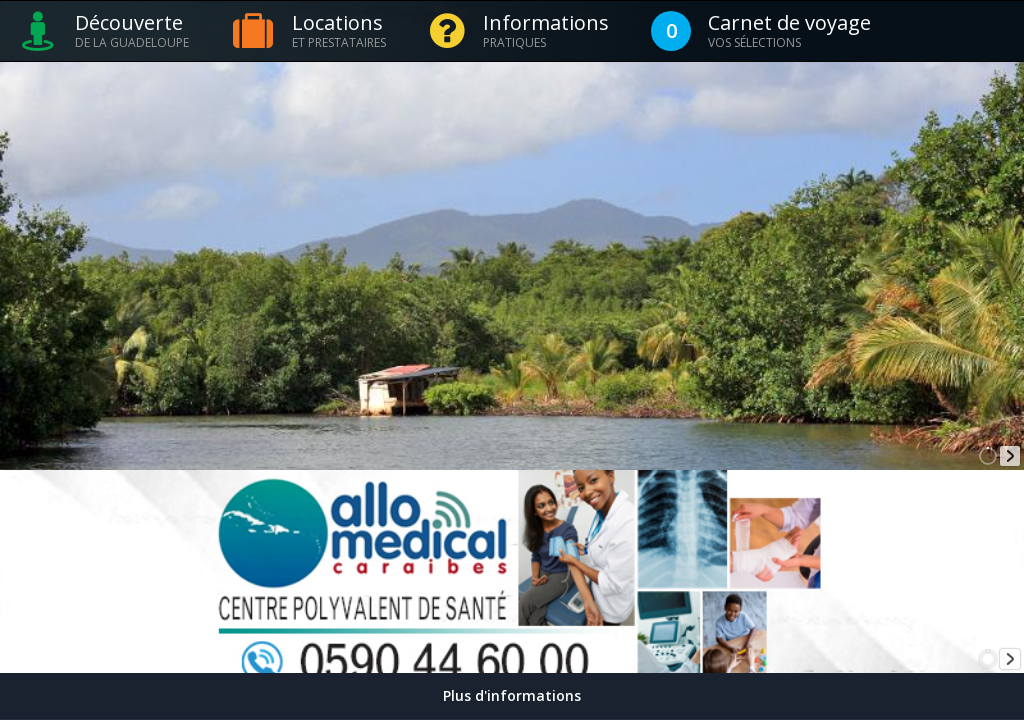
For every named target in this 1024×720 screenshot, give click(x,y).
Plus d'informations (512, 695)
